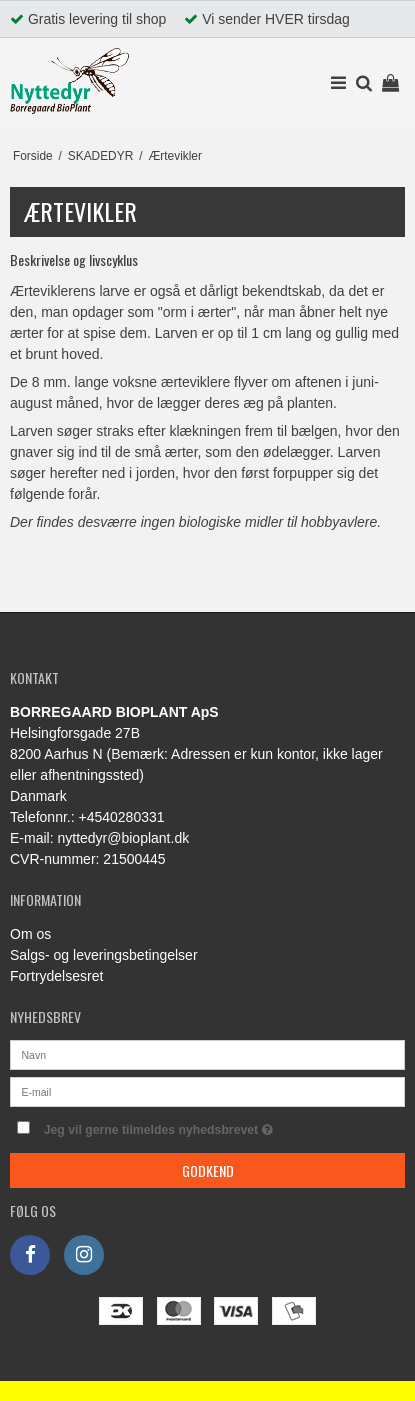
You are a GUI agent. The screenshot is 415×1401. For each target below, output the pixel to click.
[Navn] (207, 1054)
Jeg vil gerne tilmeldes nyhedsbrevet (186, 1125)
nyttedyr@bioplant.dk (123, 838)
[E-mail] (207, 1091)
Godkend (208, 1170)
